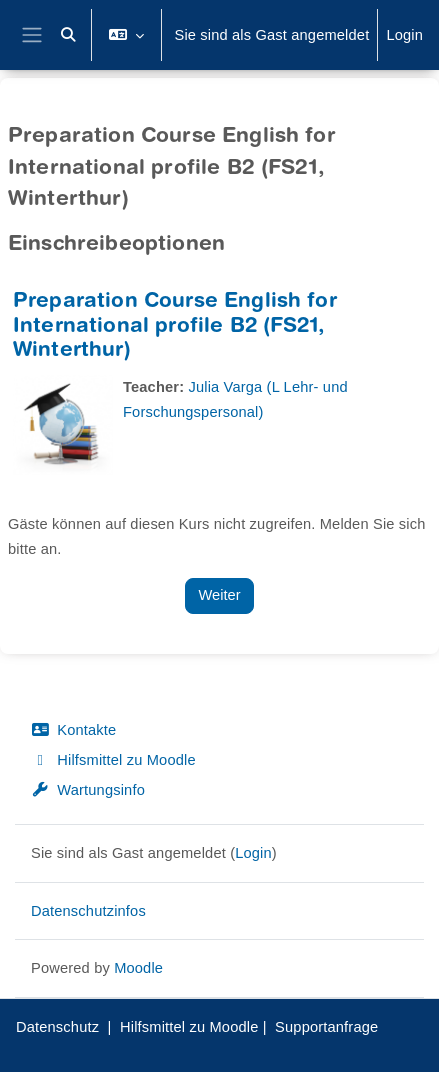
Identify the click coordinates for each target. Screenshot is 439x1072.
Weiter (219, 595)
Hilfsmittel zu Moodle (113, 760)
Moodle (138, 968)
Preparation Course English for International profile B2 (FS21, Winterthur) (175, 327)
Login (404, 35)
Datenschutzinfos (88, 911)
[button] (69, 35)
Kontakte (73, 730)
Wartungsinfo (88, 790)
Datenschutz (57, 1027)
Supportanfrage (326, 1027)
